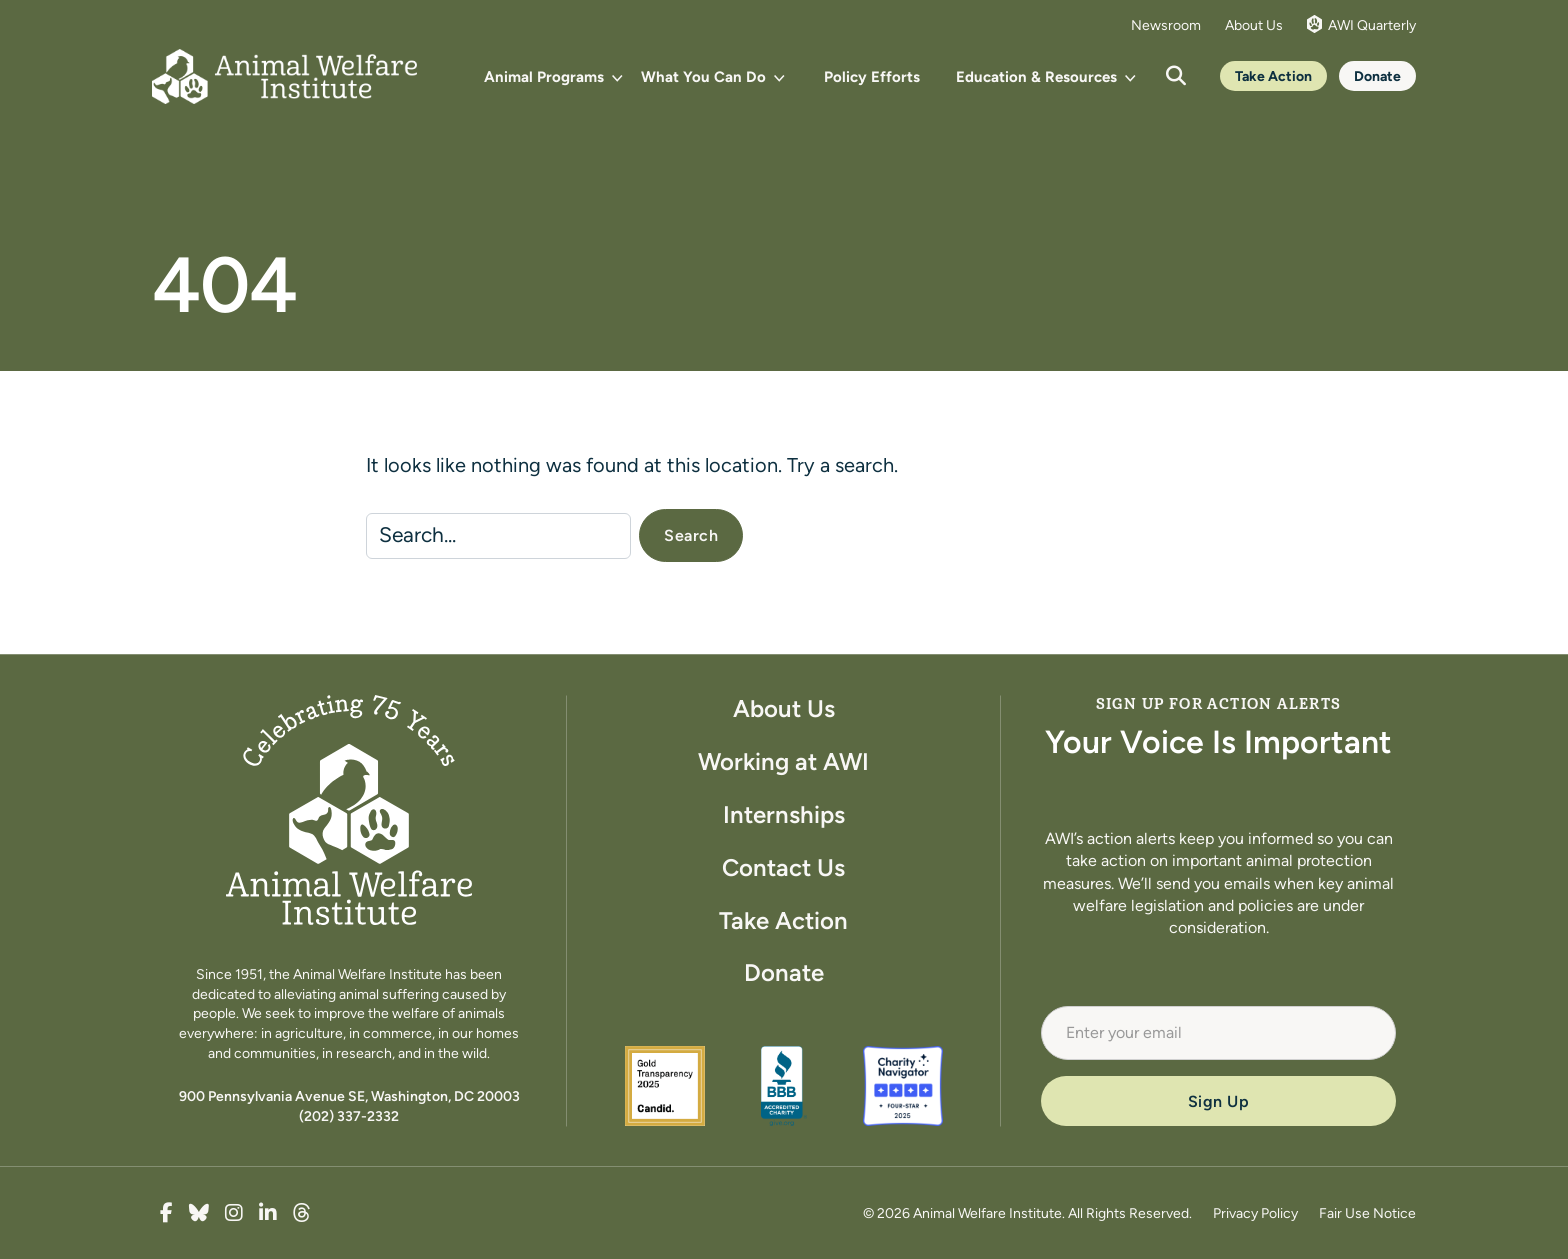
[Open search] (1176, 76)
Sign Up (1219, 1101)
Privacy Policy (1255, 1213)
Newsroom (1166, 25)
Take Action (1273, 76)
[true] (166, 1213)
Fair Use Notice (1367, 1213)
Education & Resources (1036, 76)
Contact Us (783, 867)
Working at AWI (783, 761)
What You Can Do (703, 76)
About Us (1254, 25)
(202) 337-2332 (349, 1116)
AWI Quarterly (1361, 24)
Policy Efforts (872, 76)
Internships (784, 814)
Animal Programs (544, 76)
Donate (1377, 76)
